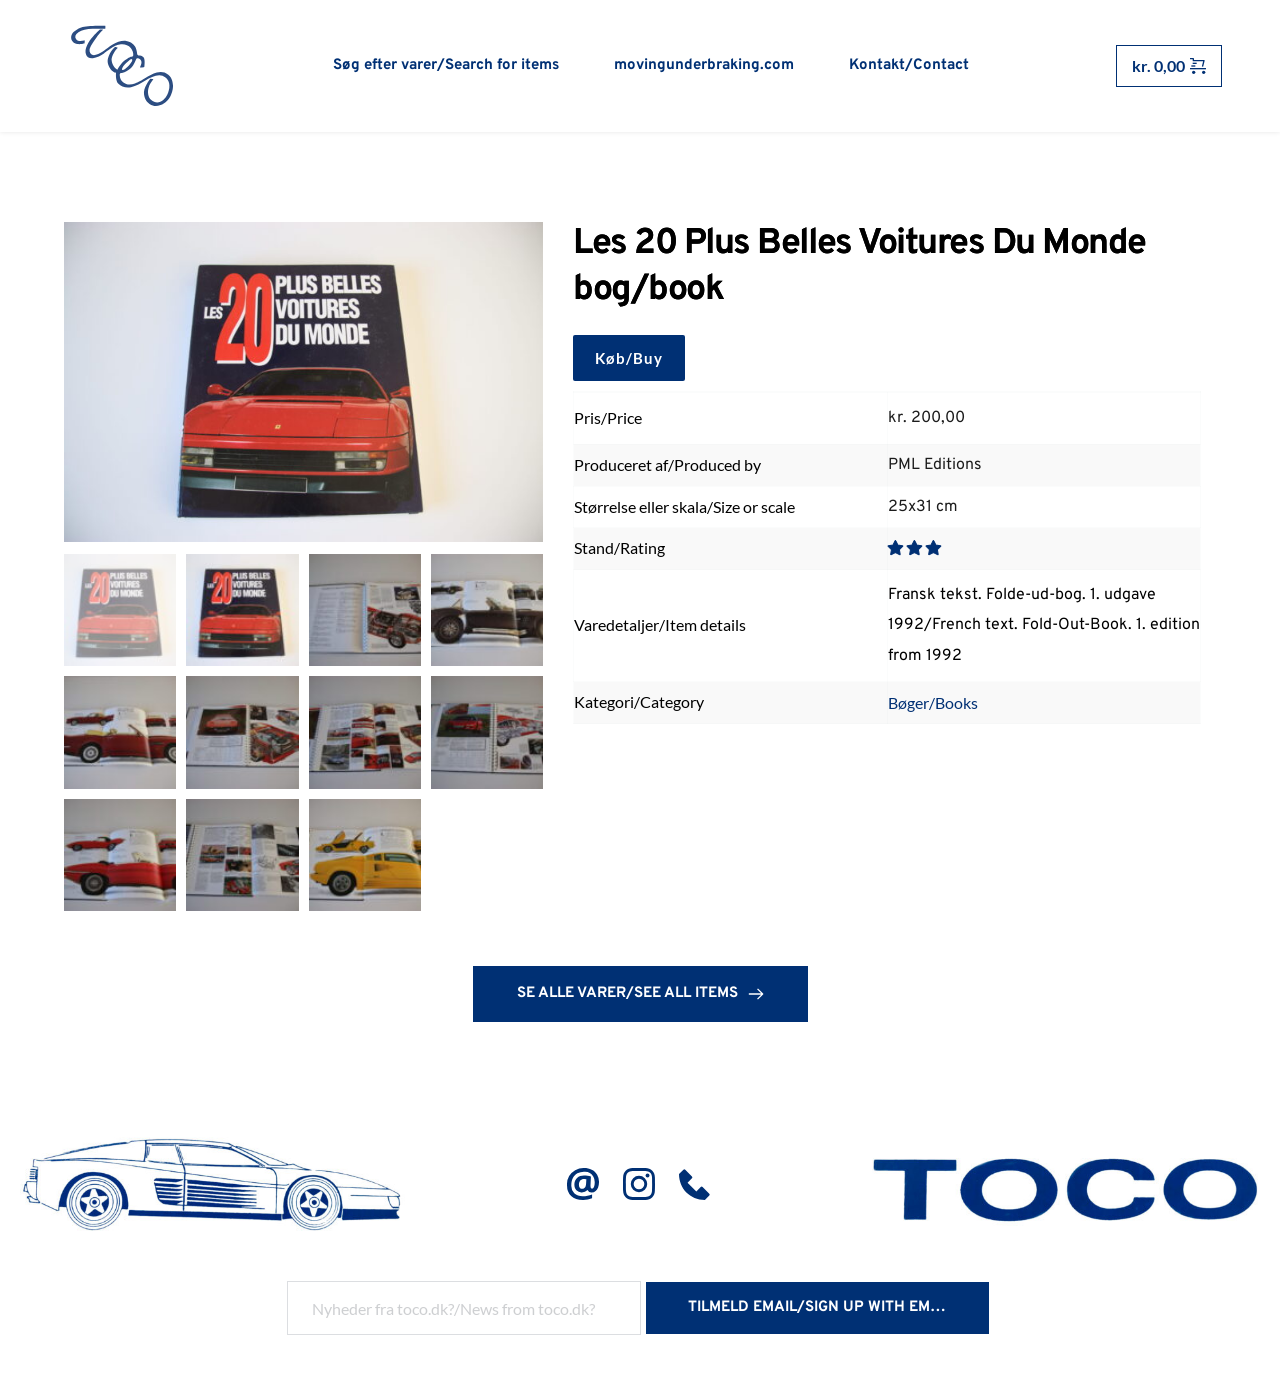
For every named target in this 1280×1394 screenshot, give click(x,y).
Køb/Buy (629, 359)
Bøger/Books (933, 703)
